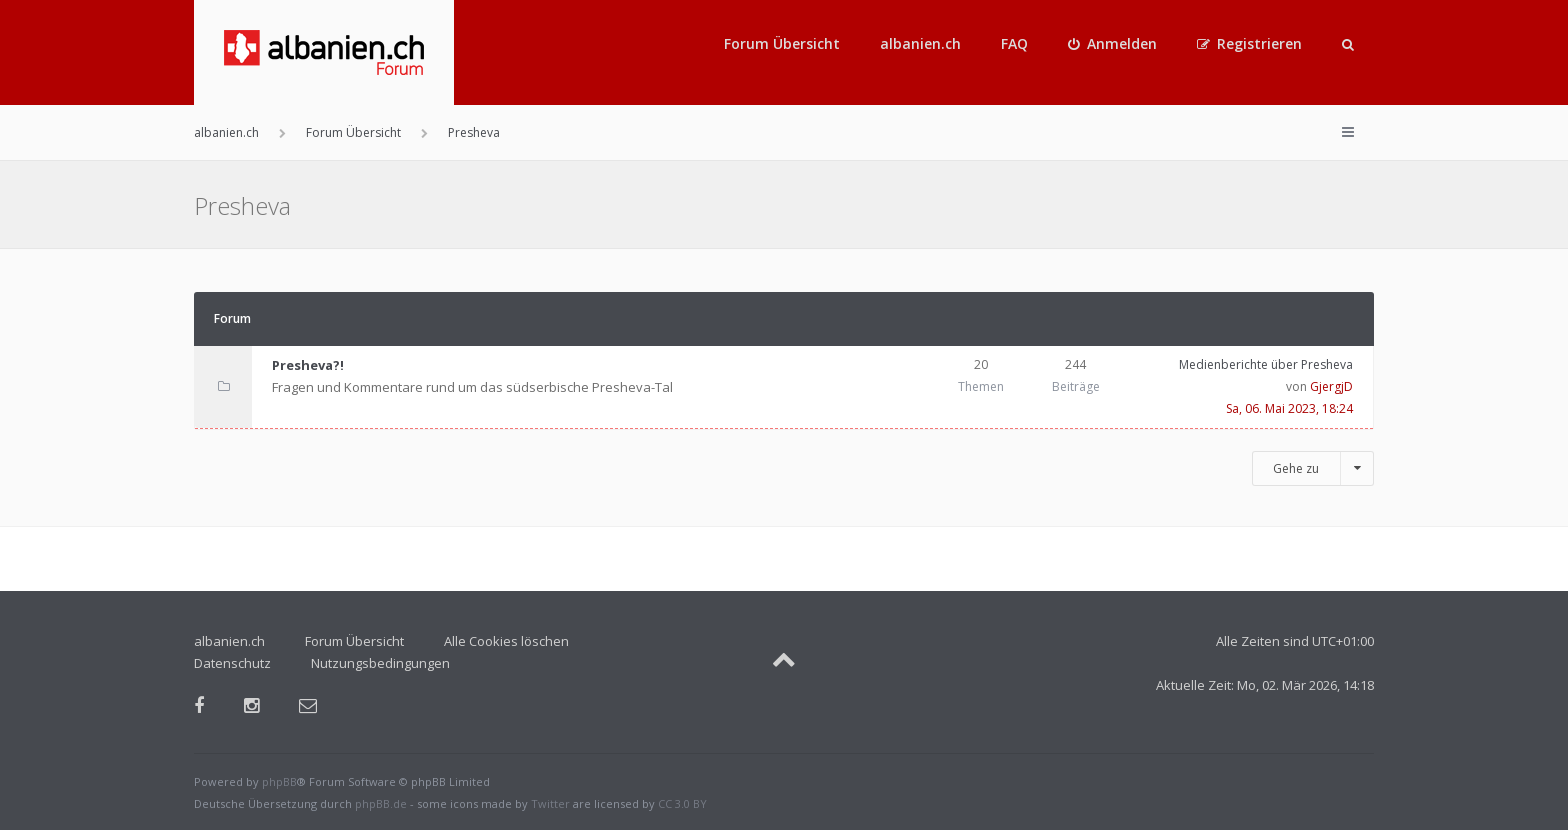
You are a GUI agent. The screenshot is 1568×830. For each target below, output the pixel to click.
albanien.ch (920, 43)
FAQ (1014, 43)
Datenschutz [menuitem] (232, 663)
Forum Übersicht (782, 43)
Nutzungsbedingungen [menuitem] (380, 663)
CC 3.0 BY (682, 803)
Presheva (242, 205)
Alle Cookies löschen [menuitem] (506, 641)
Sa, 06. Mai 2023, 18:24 (1289, 408)
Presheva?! (308, 365)
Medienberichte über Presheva (1266, 364)
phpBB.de (381, 803)
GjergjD (1331, 386)
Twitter (550, 803)
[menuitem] (1112, 44)
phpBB (279, 781)
